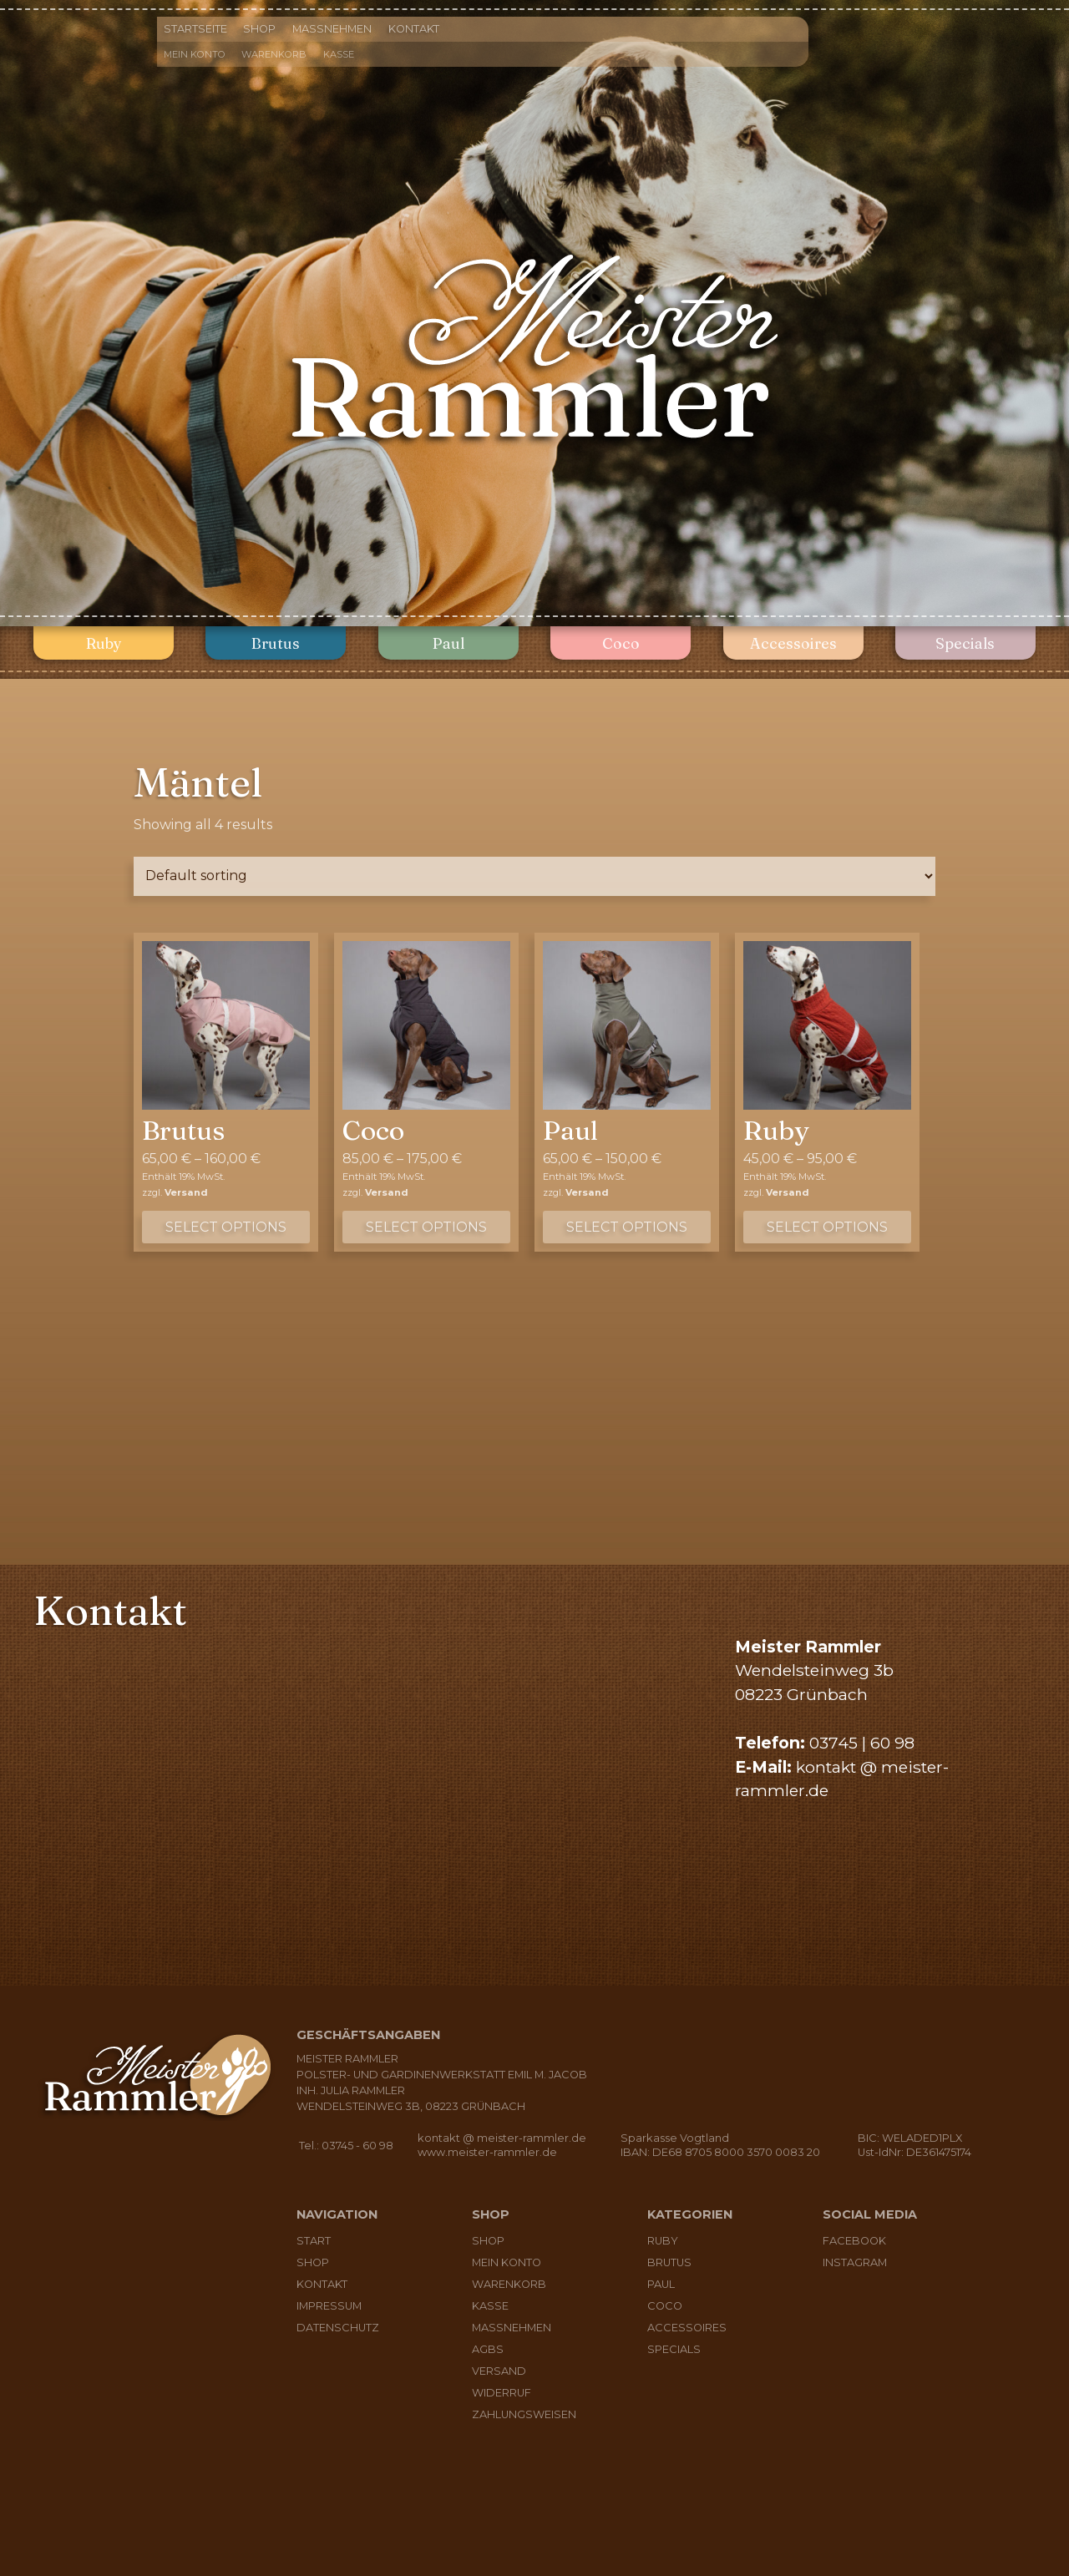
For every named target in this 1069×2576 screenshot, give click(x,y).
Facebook (854, 2240)
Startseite (195, 29)
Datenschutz (337, 2327)
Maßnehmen (332, 29)
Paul (448, 643)
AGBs (488, 2349)
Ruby (104, 643)
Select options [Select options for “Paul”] (626, 1227)
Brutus (275, 643)
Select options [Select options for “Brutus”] (225, 1227)
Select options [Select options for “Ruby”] (827, 1227)
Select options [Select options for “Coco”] (426, 1227)
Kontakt (413, 29)
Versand (186, 1192)
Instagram (855, 2262)
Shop (259, 29)
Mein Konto (194, 54)
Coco (621, 643)
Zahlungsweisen (524, 2414)
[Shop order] (534, 876)
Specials (965, 643)
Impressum (329, 2306)
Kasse (338, 54)
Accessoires (793, 643)
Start (313, 2240)
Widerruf (501, 2392)
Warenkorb (274, 54)
